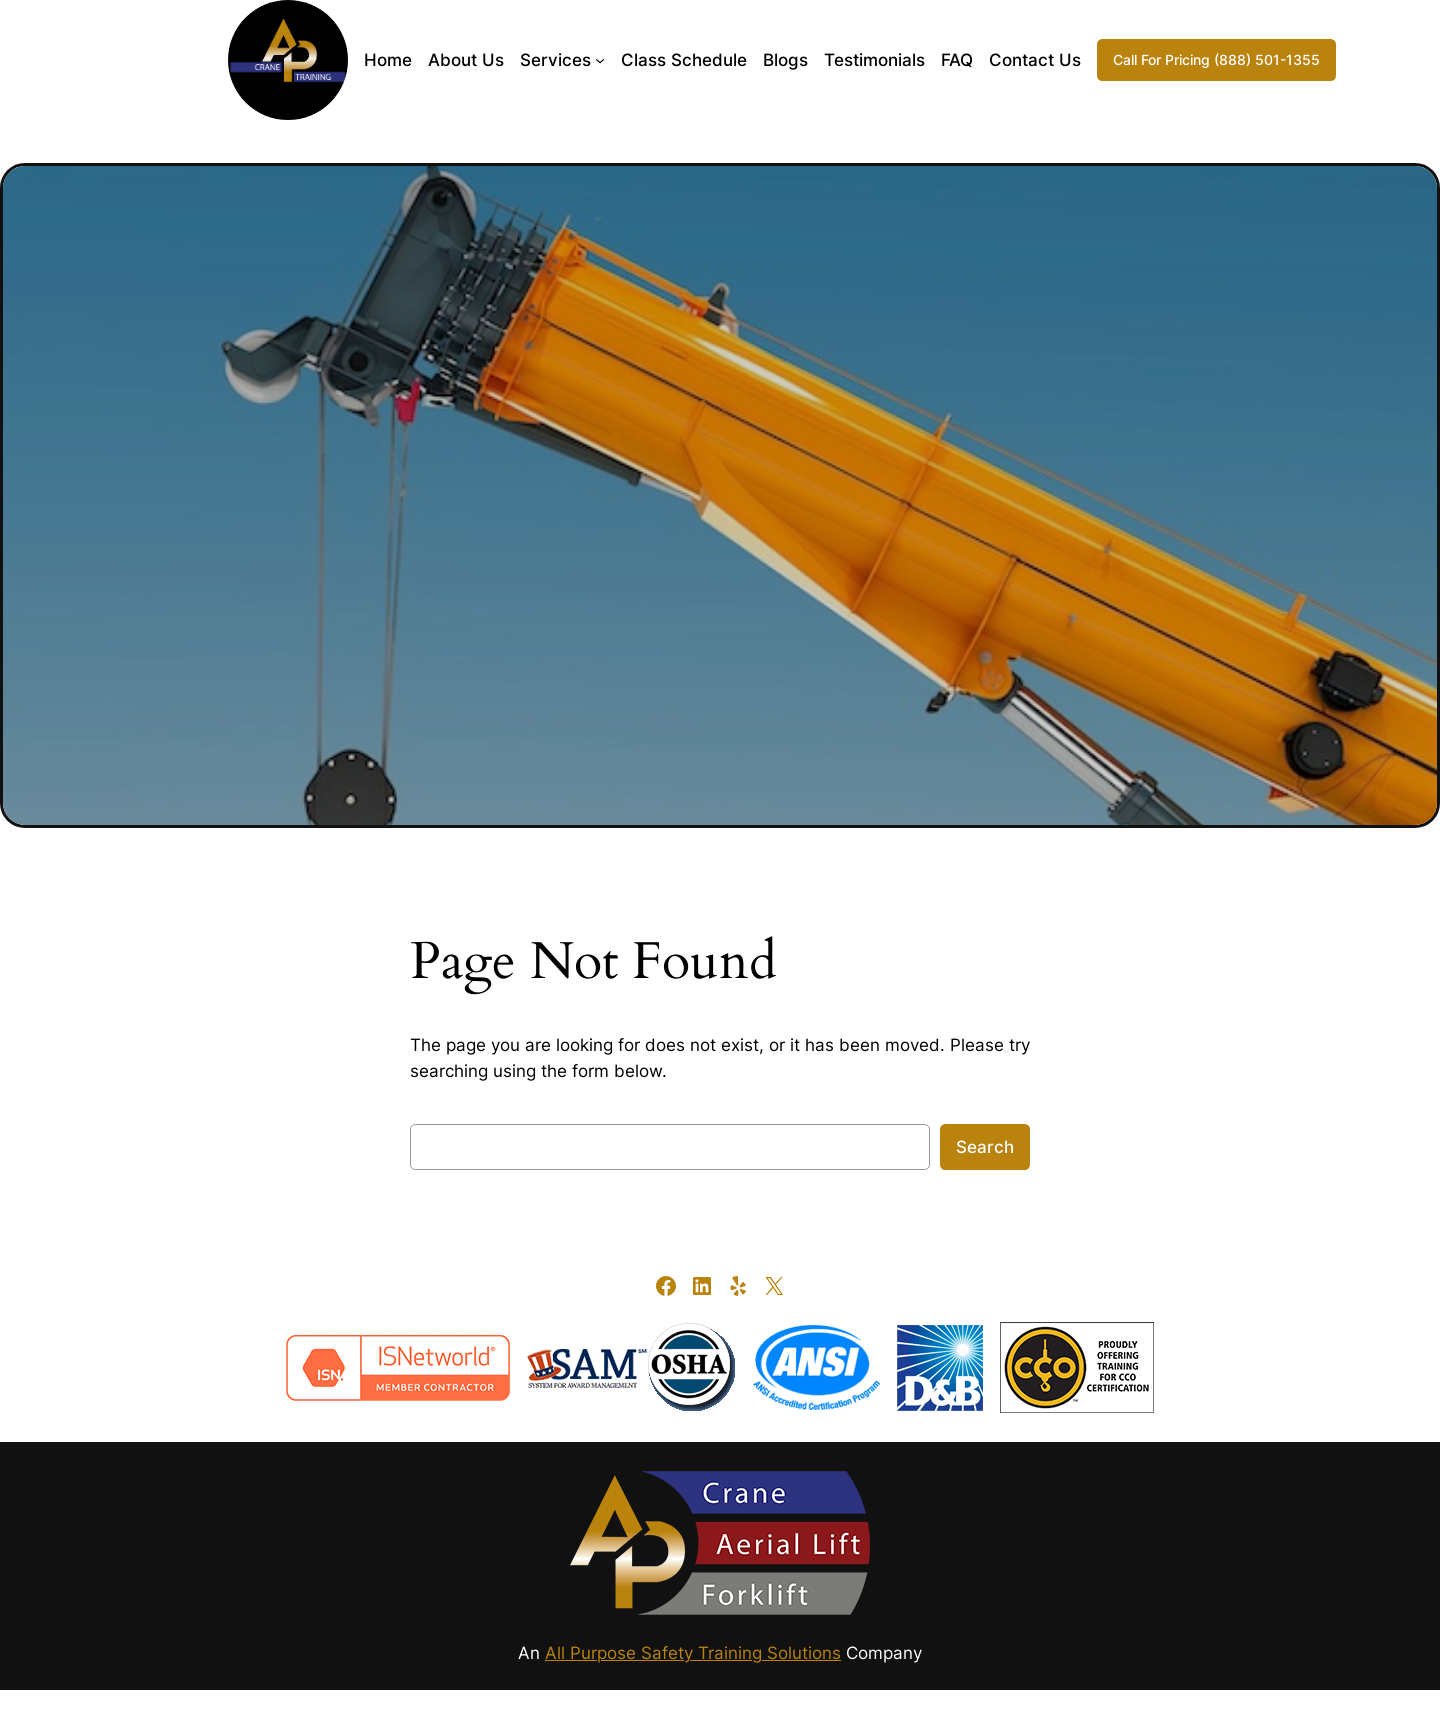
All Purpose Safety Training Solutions (693, 1653)
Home (388, 60)
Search (985, 1147)
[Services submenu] (600, 60)
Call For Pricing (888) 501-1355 (1216, 59)
